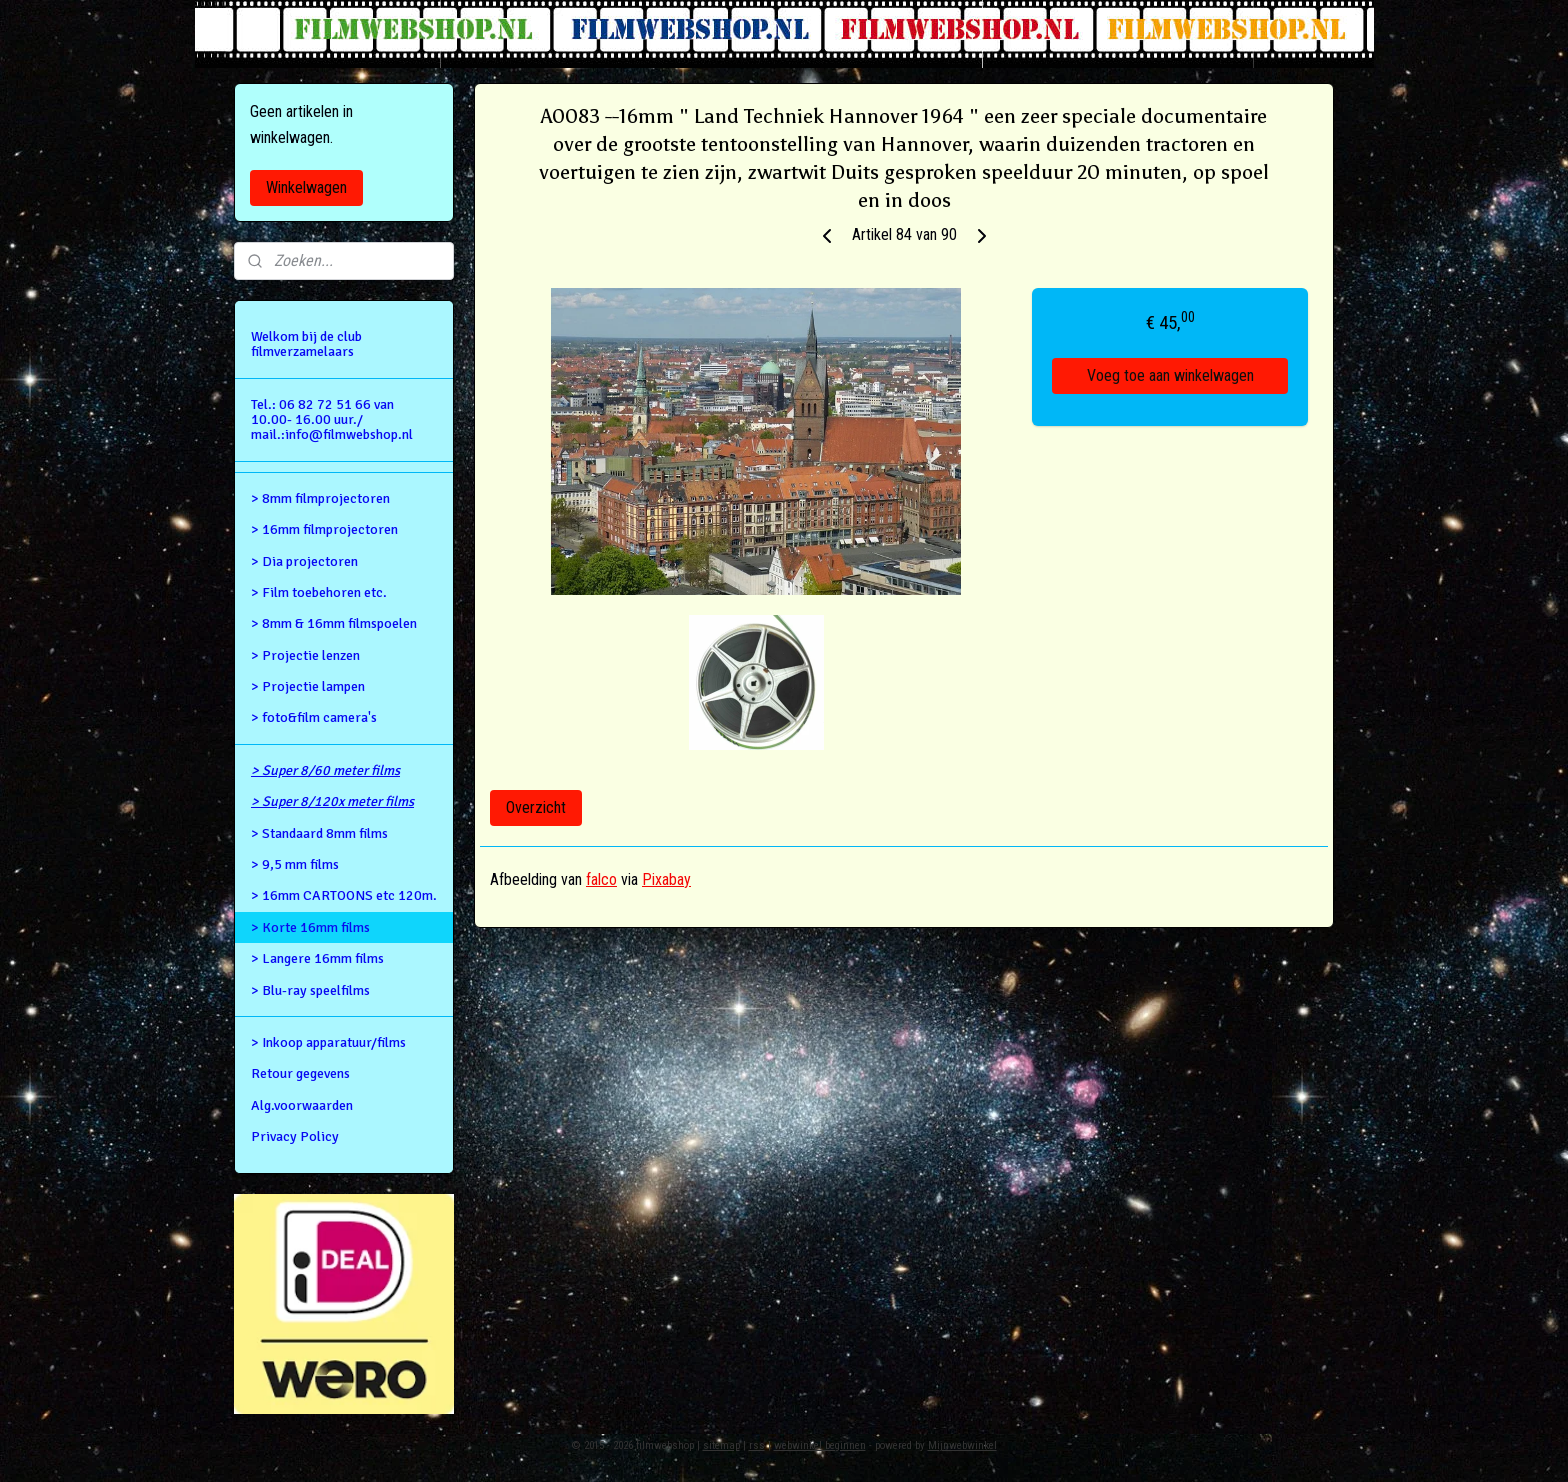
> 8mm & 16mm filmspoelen (334, 623)
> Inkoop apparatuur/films (328, 1042)
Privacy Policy (295, 1136)
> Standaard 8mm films (319, 833)
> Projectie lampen (308, 686)
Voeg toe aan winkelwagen (1170, 375)
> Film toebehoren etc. (319, 592)
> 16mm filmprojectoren (324, 529)
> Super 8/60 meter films (325, 770)
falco (601, 879)
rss (757, 1445)
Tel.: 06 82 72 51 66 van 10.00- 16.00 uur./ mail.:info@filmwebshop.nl (332, 420)
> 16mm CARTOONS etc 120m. (344, 895)
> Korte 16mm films (310, 927)
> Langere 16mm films (317, 958)
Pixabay (666, 879)
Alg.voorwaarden (302, 1105)
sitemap (721, 1445)
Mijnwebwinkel (962, 1445)
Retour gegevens (300, 1073)
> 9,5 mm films (295, 864)
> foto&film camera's (314, 717)
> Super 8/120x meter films (332, 801)
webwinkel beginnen (820, 1445)
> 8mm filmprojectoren (320, 498)
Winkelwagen (306, 187)
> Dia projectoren (304, 561)
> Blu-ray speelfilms (310, 990)
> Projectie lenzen (305, 655)
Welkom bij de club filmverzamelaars (306, 344)
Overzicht (536, 807)
